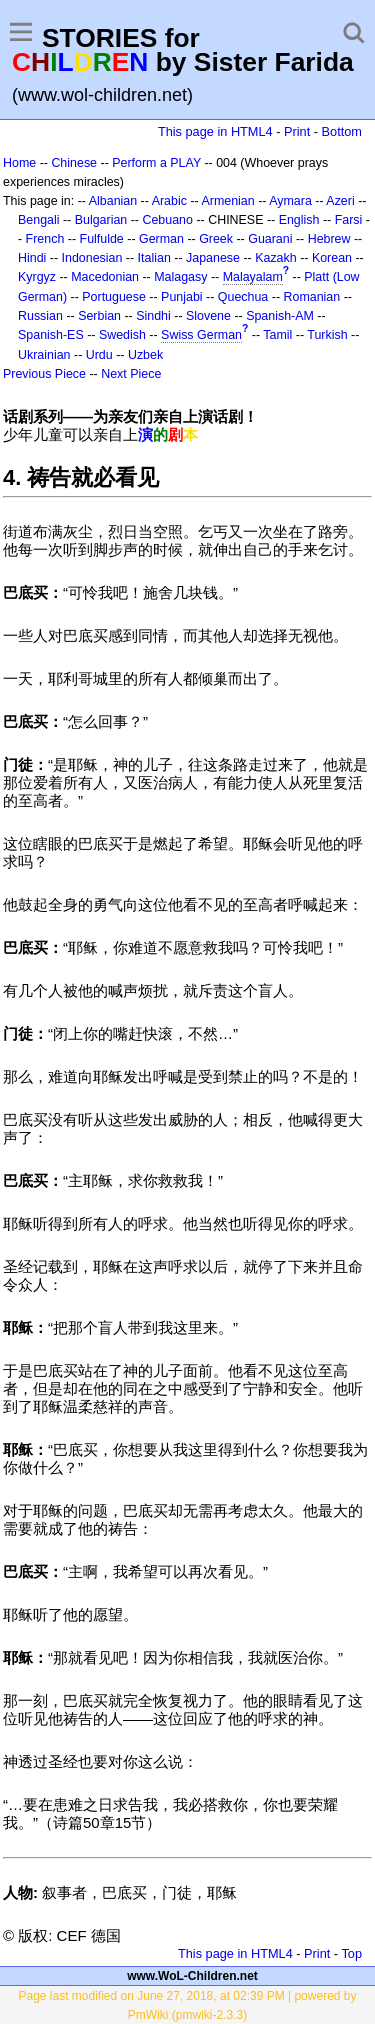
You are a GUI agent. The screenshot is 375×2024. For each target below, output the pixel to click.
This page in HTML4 (215, 131)
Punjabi (182, 297)
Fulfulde (102, 239)
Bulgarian (101, 220)
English (299, 220)
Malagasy (180, 277)
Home (19, 163)
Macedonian (105, 277)
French (45, 239)
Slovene (208, 316)
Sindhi (153, 316)
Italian (154, 258)
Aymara (290, 201)
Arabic (169, 201)
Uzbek (145, 355)
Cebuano (167, 220)
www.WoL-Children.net (192, 1976)
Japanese (213, 258)
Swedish (122, 335)
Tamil (277, 335)
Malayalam (253, 277)
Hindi (32, 258)
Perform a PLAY (156, 163)
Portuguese (114, 297)
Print (297, 131)
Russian (40, 316)
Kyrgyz (37, 277)
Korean (332, 258)
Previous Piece (44, 374)
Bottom (342, 131)
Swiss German (201, 335)
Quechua (243, 297)
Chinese (74, 163)
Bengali (39, 220)
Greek (216, 239)
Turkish (327, 335)
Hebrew (329, 239)
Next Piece (131, 374)
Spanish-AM (280, 316)
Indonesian (92, 258)
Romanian (312, 297)
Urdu (99, 355)
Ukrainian (44, 355)
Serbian (99, 316)
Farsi (349, 220)
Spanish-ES (51, 335)
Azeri (340, 201)
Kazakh (276, 258)
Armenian (227, 201)
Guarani (270, 239)
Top (351, 1953)
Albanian (113, 201)
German (161, 239)
